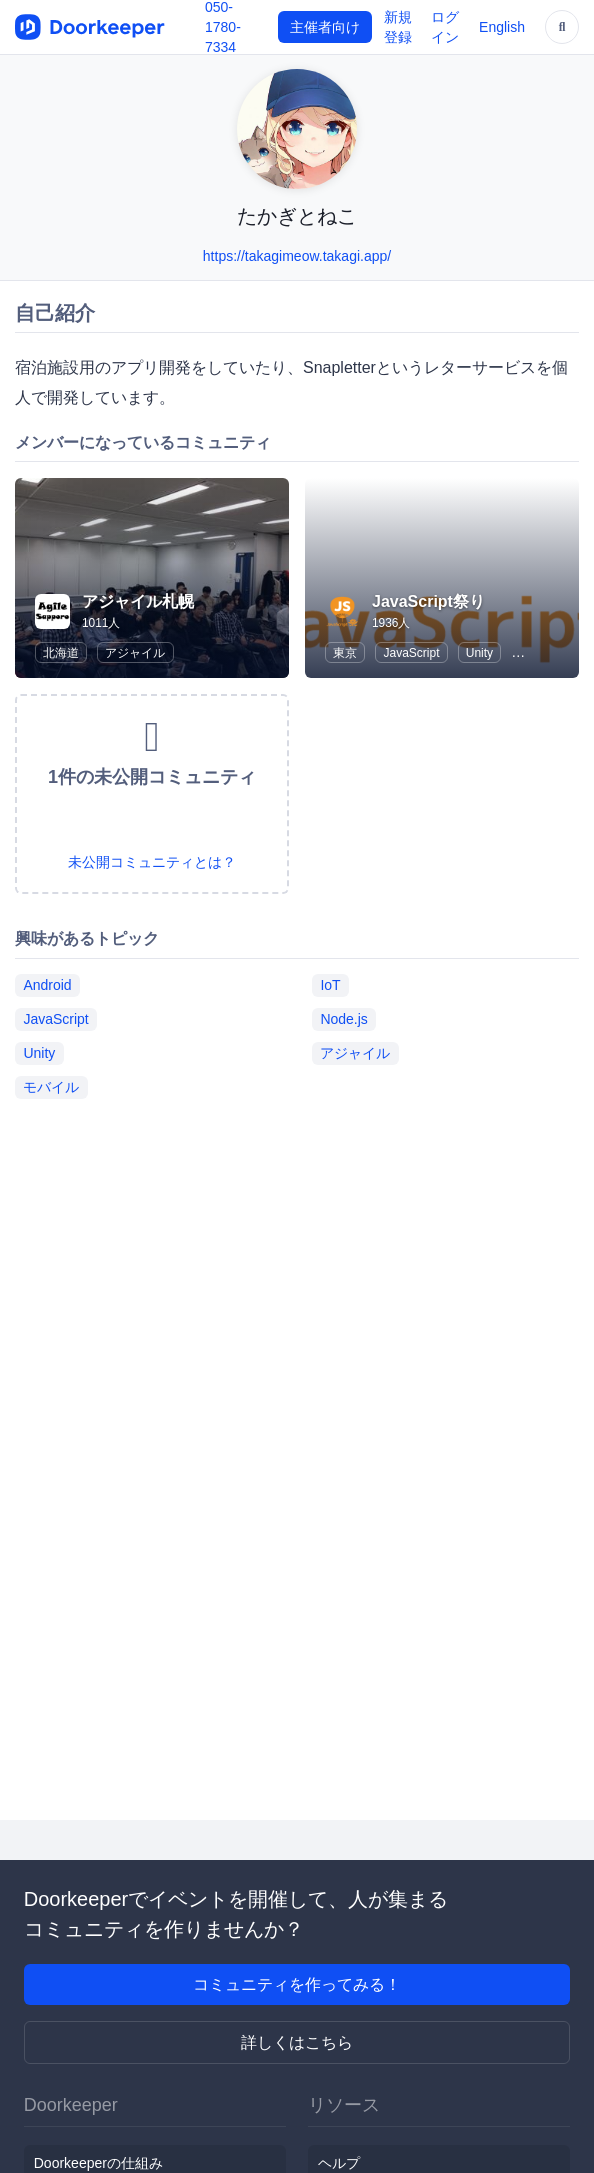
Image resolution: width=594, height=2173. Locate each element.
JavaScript (411, 653)
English (502, 27)
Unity (479, 653)
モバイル (51, 1087)
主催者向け (325, 27)
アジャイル (135, 653)
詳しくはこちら (297, 2042)
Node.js (343, 1019)
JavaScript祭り (428, 601)
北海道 (61, 653)
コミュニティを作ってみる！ (297, 1984)
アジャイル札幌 (138, 601)
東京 (345, 653)
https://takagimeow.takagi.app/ (297, 256)
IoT (330, 985)
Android (47, 985)
